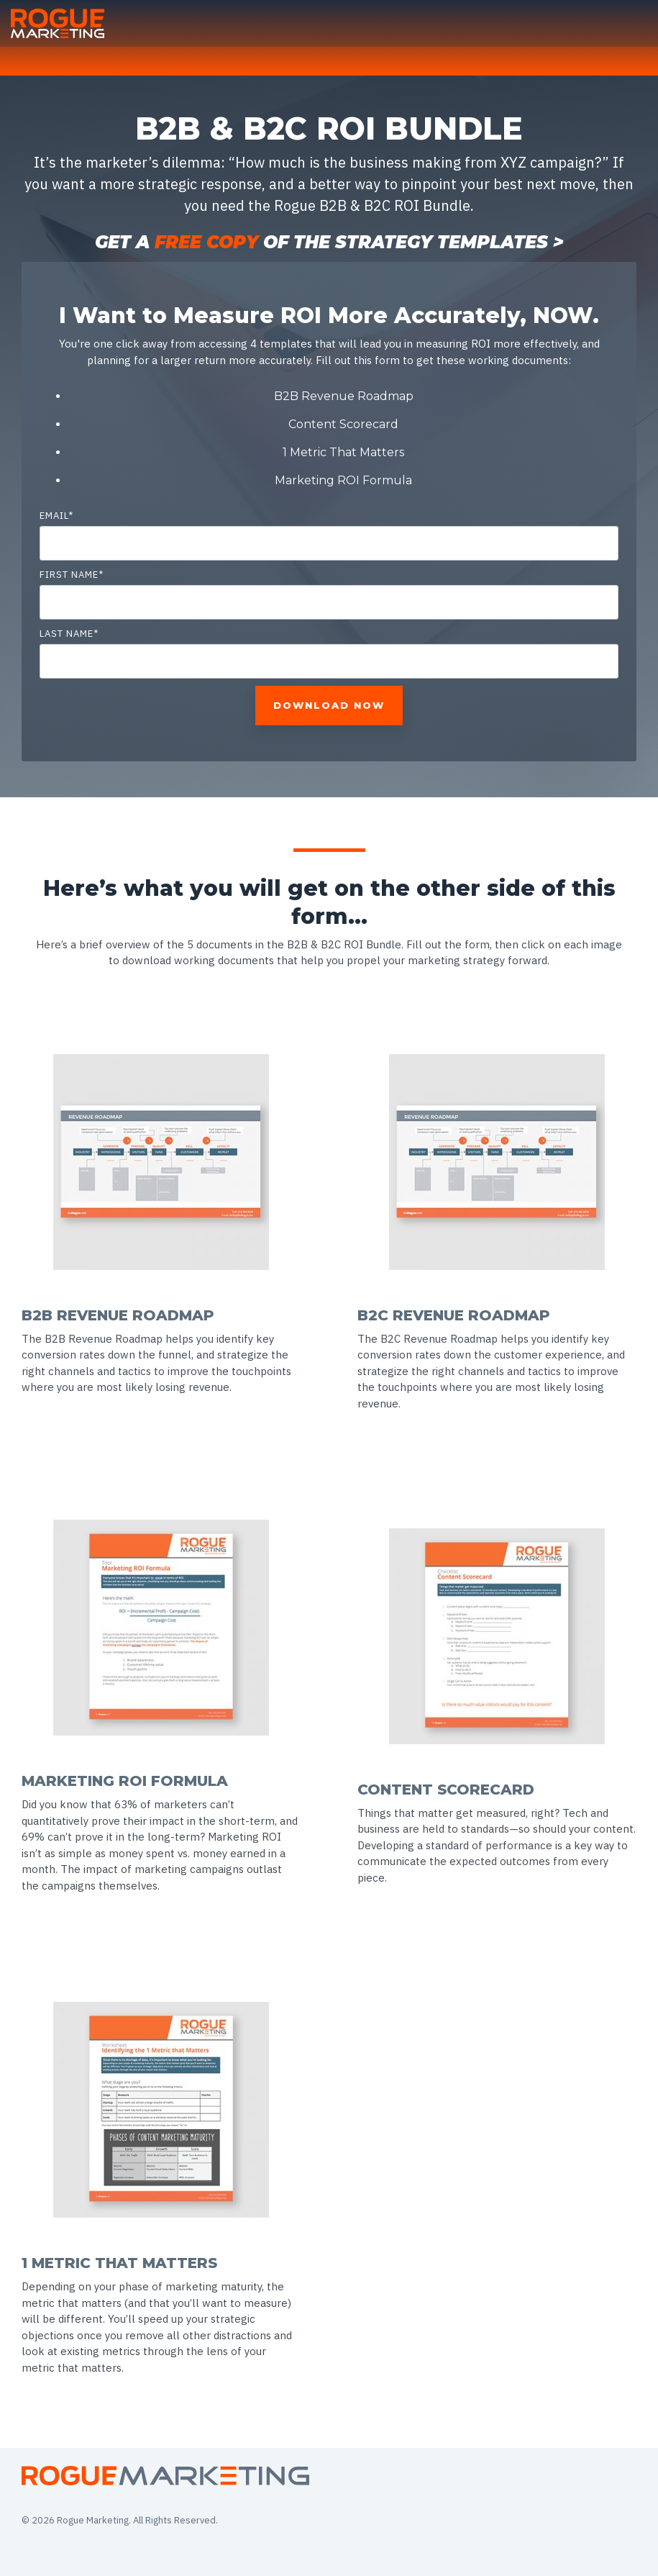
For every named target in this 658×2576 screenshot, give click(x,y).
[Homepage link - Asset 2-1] (165, 2478)
